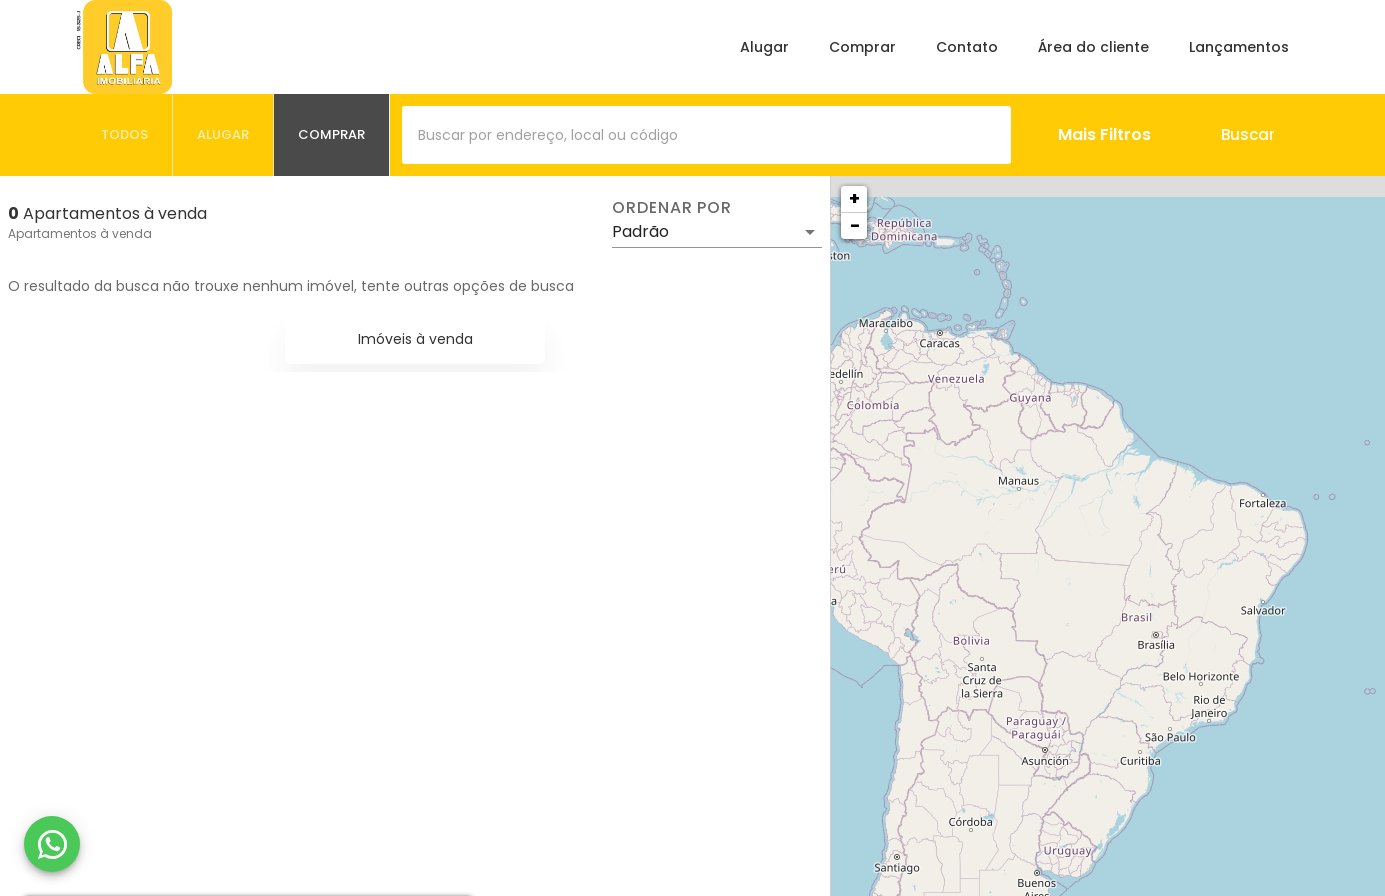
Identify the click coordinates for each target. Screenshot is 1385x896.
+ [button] (854, 198)
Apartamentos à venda (80, 233)
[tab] (125, 135)
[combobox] (706, 135)
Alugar (764, 47)
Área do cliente (1093, 47)
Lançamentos (1239, 47)
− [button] (855, 225)
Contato (967, 47)
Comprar (862, 47)
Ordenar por (672, 208)
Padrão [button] (640, 231)
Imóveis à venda (415, 339)
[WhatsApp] (52, 844)
